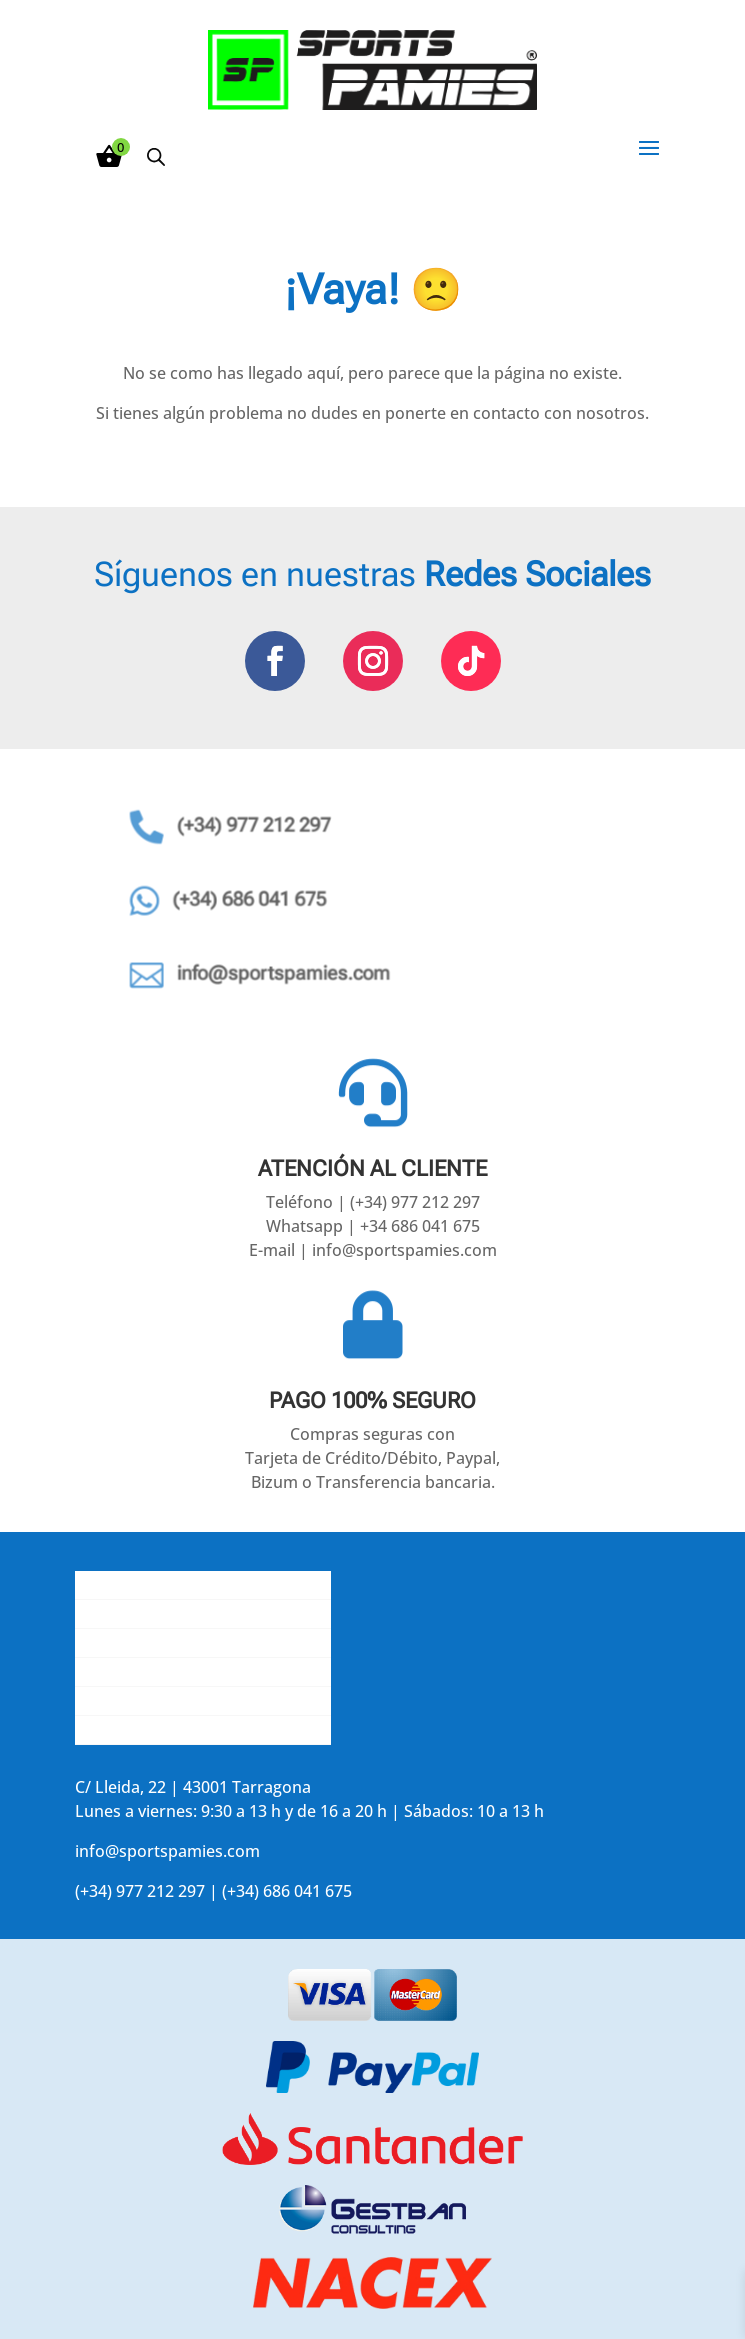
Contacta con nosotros (161, 1643)
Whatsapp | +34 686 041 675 (373, 1226)
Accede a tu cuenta (146, 1730)
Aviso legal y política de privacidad (203, 1701)
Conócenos (117, 1585)
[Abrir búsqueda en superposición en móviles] (156, 156)
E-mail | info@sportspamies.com (373, 1250)
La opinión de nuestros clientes (193, 1672)
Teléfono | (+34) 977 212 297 (373, 1202)
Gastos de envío (135, 1614)
